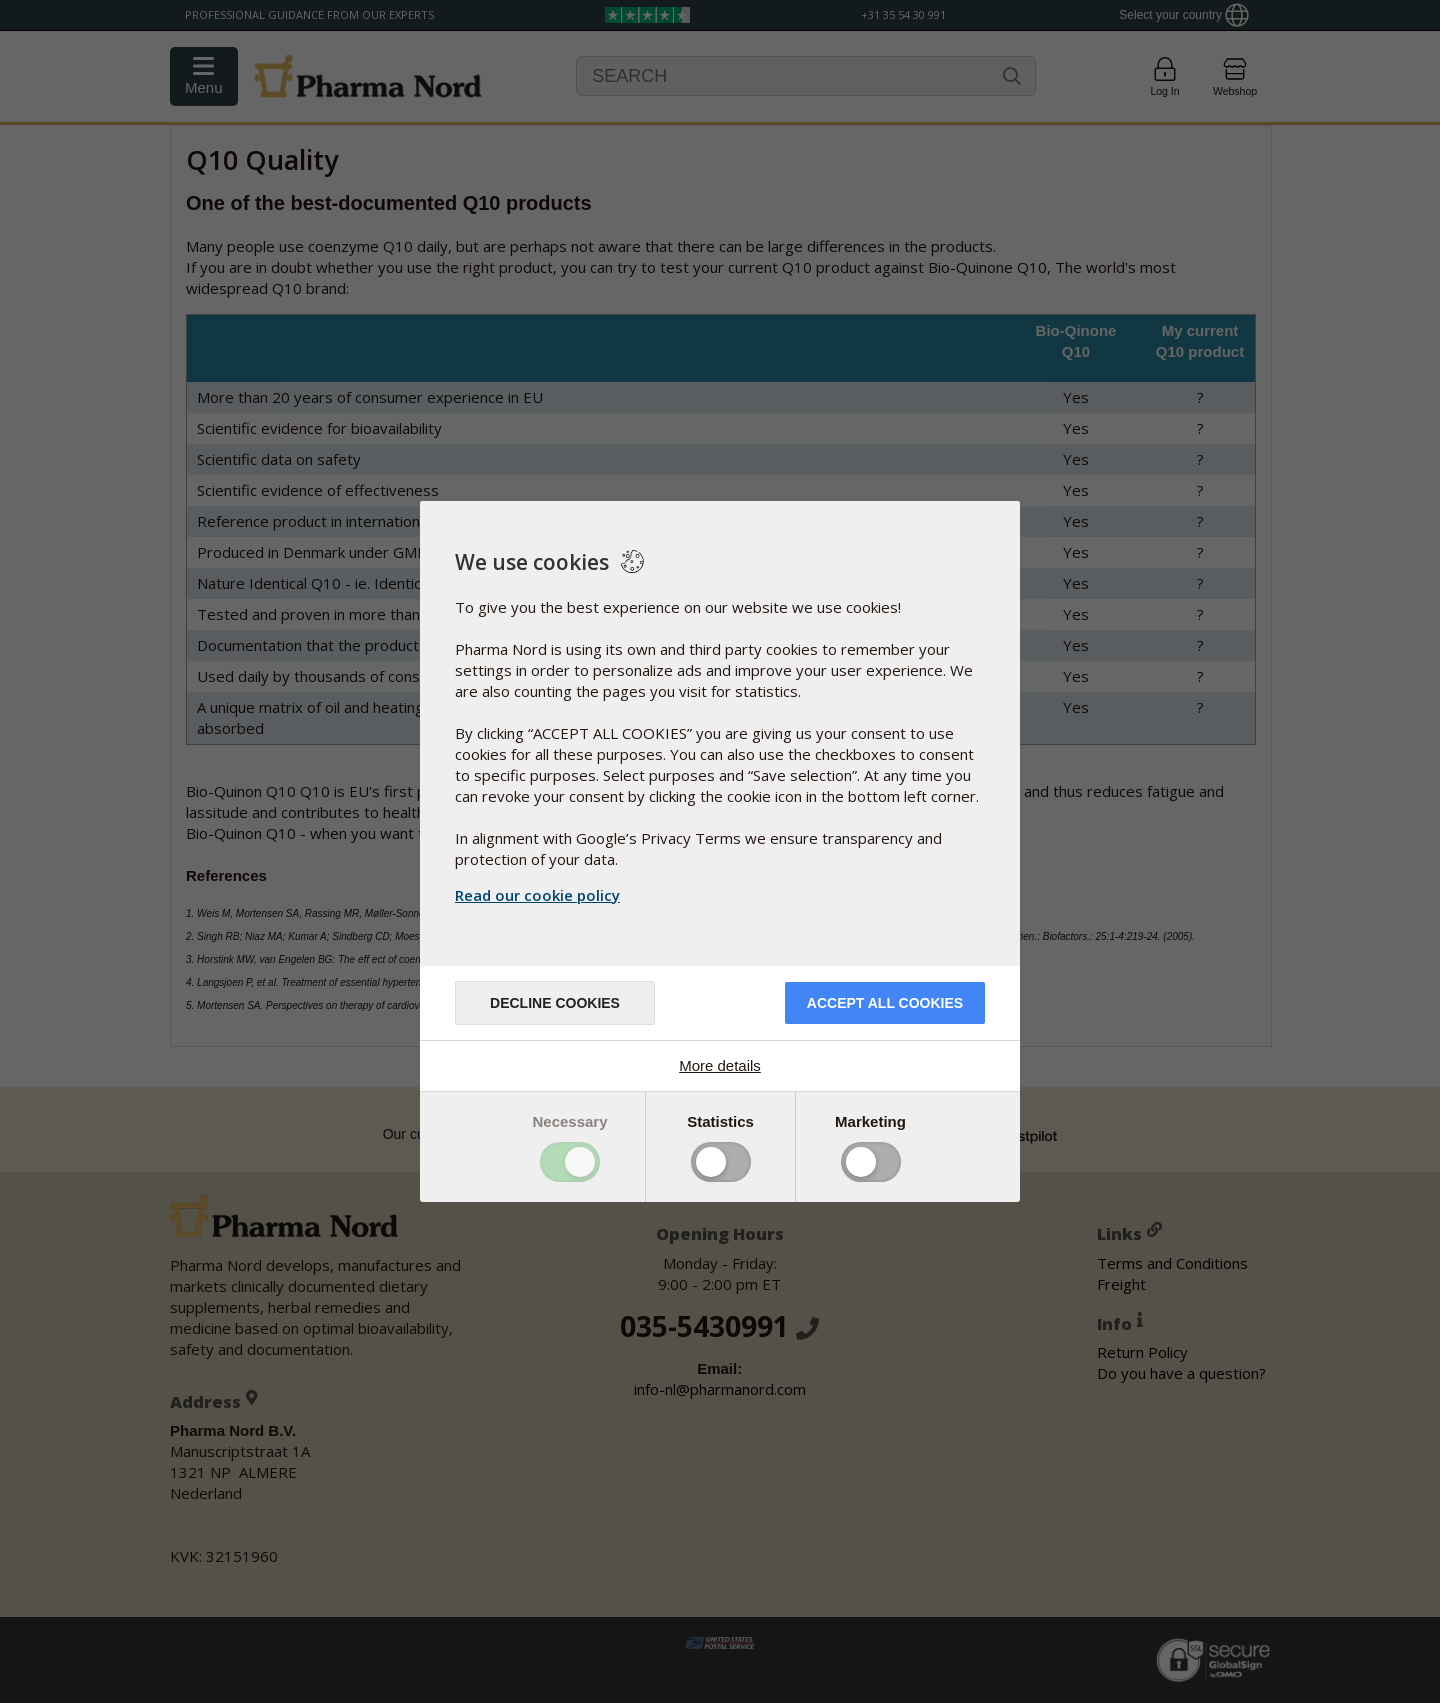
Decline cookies (555, 1003)
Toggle (570, 1162)
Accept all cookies (885, 1003)
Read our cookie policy (537, 895)
